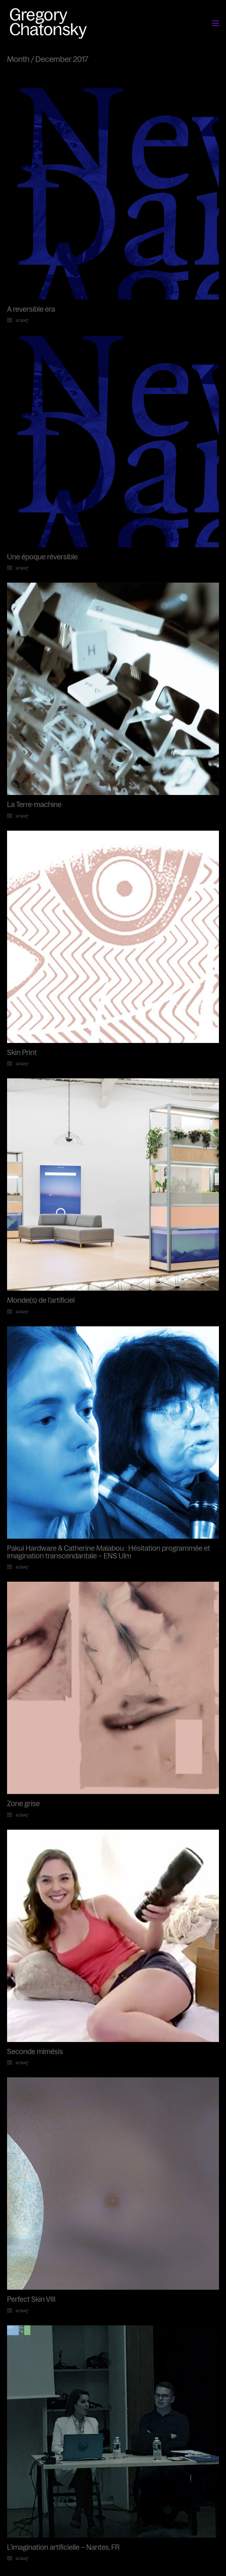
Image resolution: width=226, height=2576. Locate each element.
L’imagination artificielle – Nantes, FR (63, 2548)
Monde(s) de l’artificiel (41, 1300)
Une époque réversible (42, 557)
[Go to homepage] (50, 23)
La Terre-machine (34, 805)
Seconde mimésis (35, 2052)
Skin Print (22, 1053)
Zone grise (23, 1804)
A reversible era (31, 309)
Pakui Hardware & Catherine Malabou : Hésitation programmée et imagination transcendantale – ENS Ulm (108, 1552)
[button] (215, 23)
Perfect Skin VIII (31, 2300)
